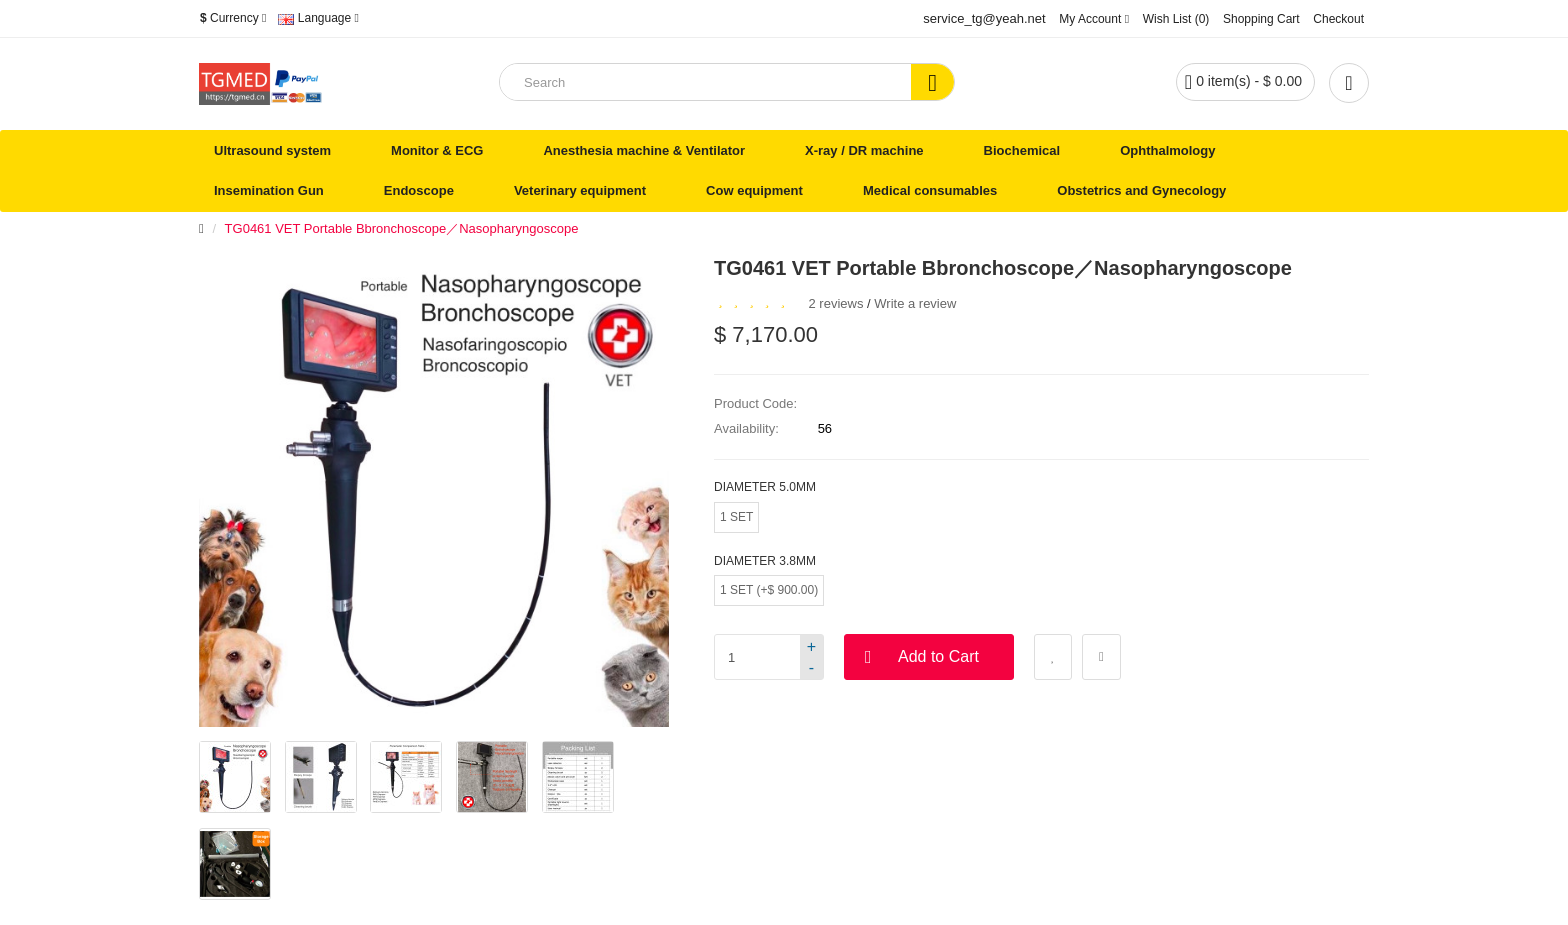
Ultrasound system (272, 150)
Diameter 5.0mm (765, 487)
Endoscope (419, 190)
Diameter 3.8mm (765, 561)
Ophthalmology (1167, 150)
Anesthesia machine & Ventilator (644, 150)
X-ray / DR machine (864, 150)
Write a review (915, 303)
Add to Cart (938, 656)
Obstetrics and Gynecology (1141, 190)
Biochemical (1022, 150)
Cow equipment (754, 190)
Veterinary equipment (580, 190)
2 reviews (836, 303)
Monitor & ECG (437, 150)
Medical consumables (930, 190)
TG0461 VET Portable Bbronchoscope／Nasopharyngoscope (402, 228)
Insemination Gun (269, 190)
